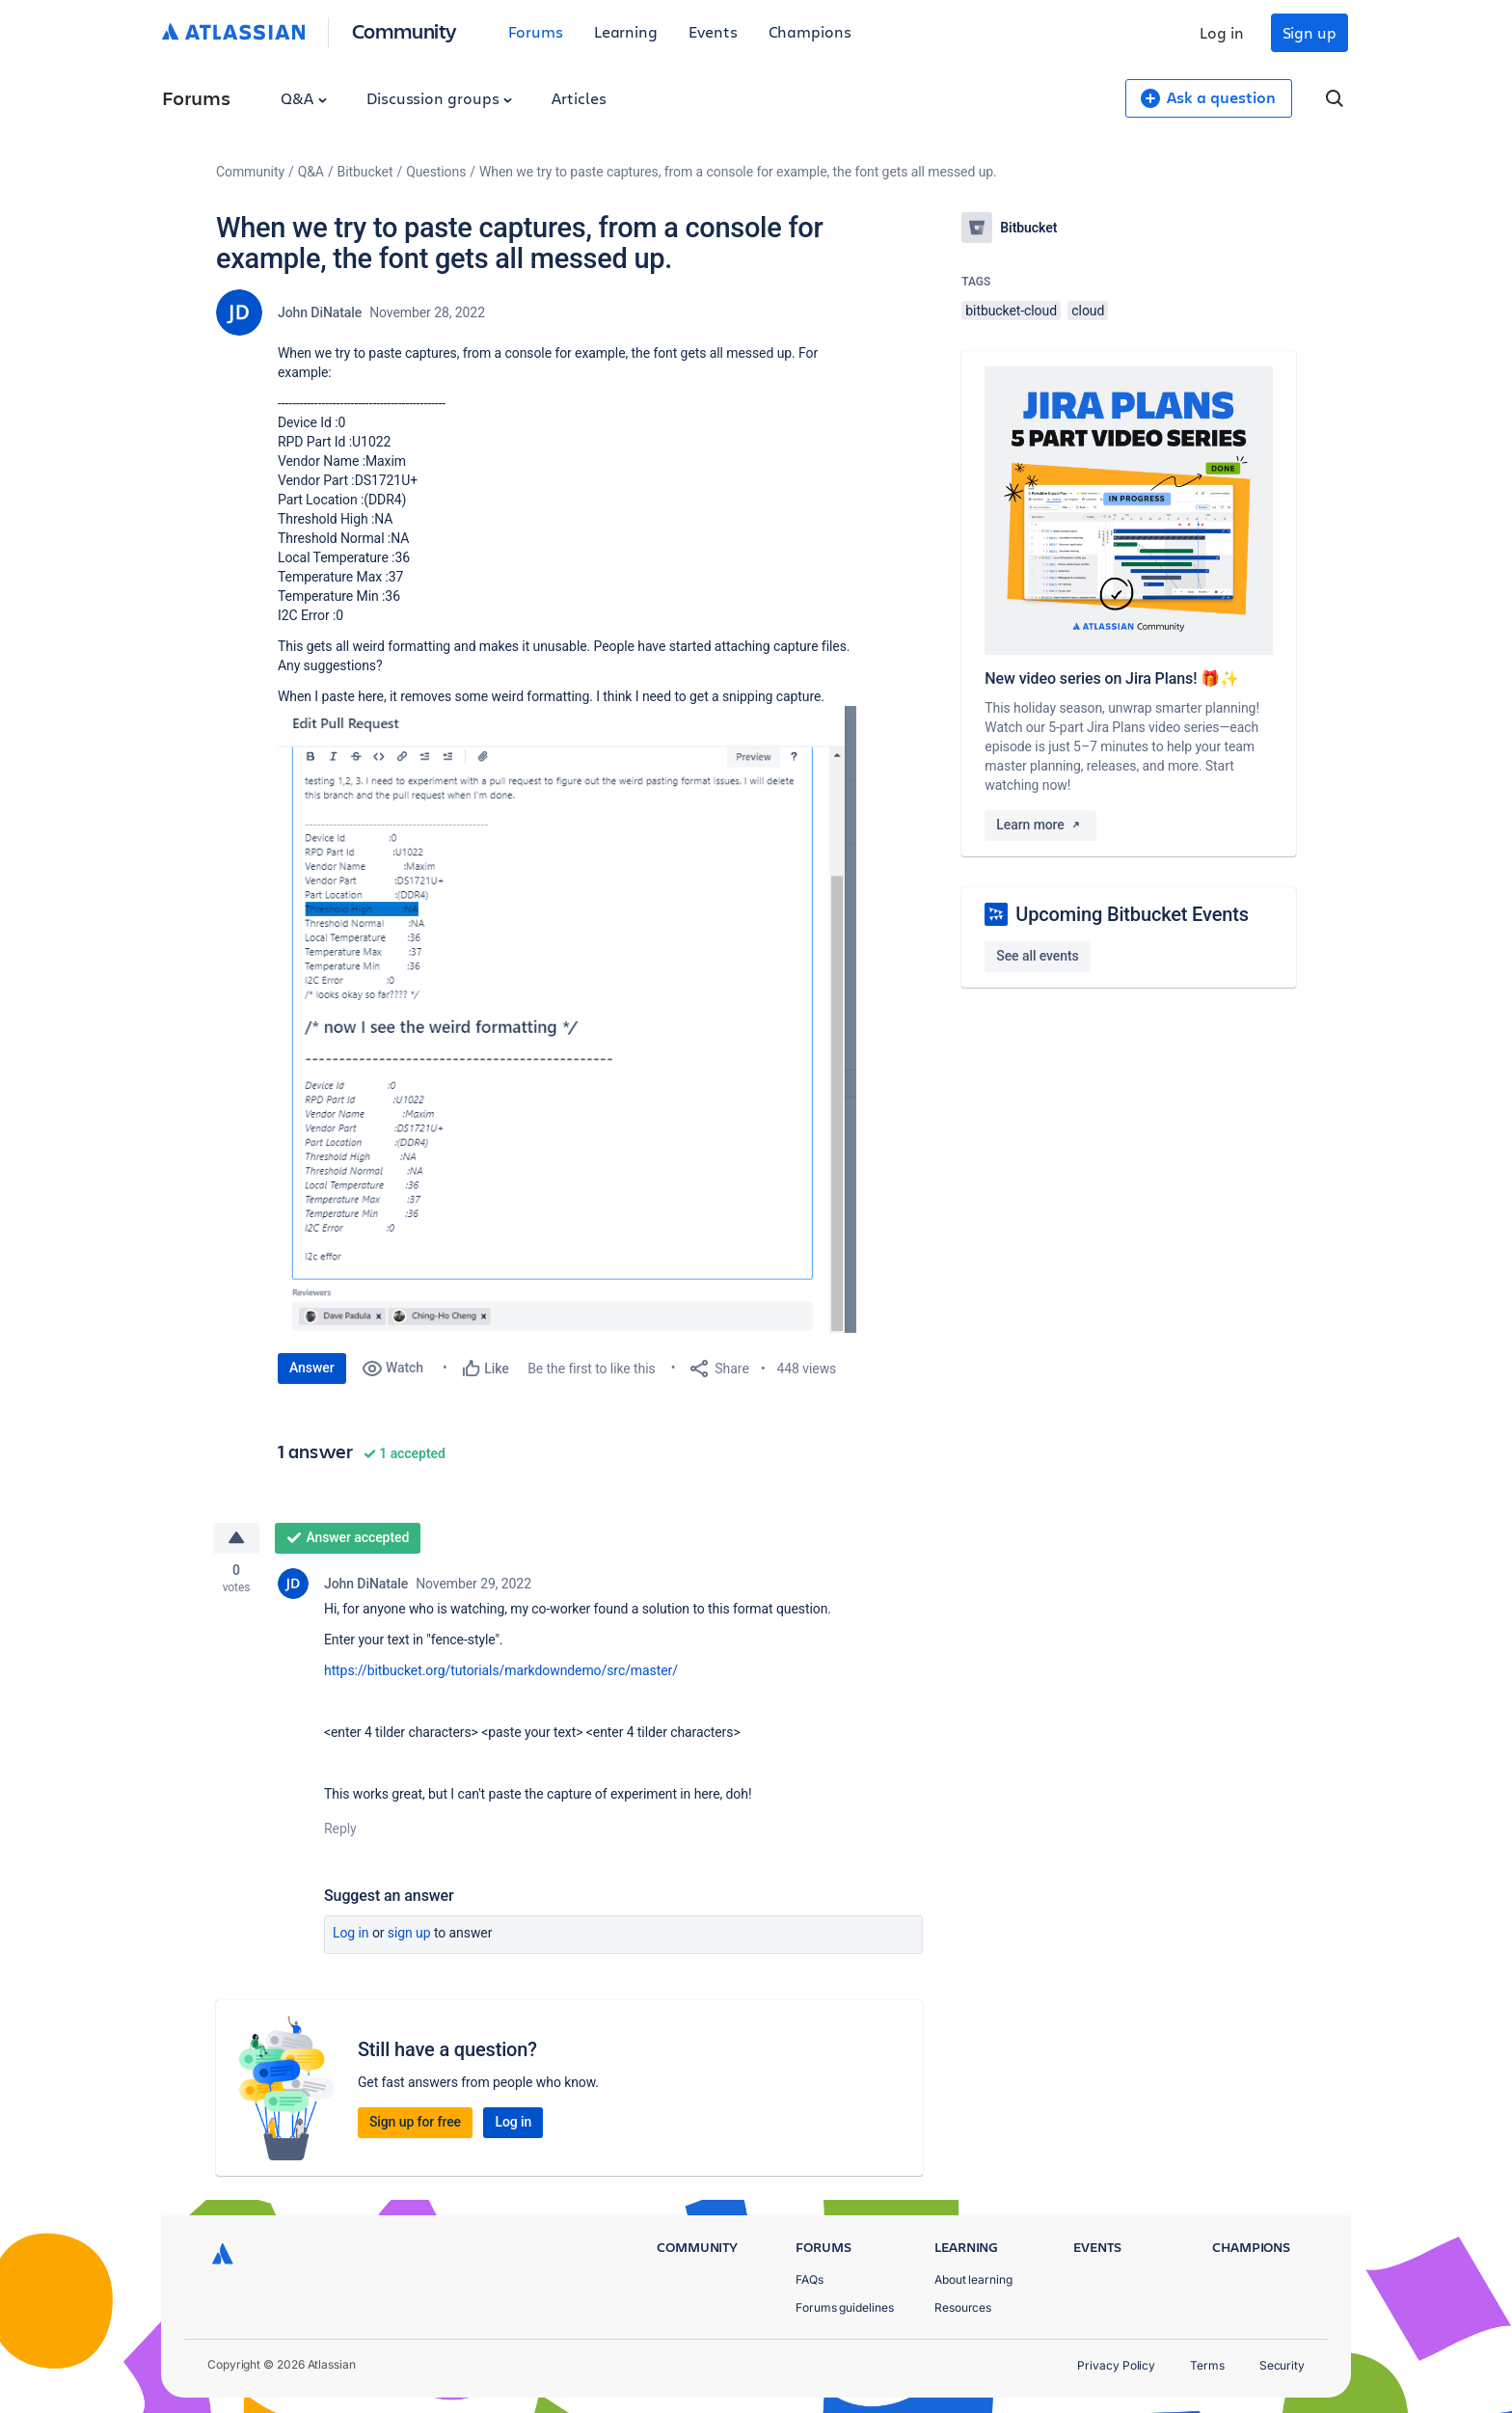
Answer (312, 1367)
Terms (1207, 2365)
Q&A (304, 98)
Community (404, 30)
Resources (962, 2307)
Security (1282, 2365)
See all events (1037, 955)
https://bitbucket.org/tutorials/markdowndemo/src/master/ (501, 1671)
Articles (579, 98)
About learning (973, 2279)
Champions (810, 31)
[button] (567, 1019)
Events (713, 31)
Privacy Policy (1116, 2365)
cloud (1087, 310)
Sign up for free (415, 2122)
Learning (626, 31)
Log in (1222, 32)
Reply (340, 1829)
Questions (436, 171)
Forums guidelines (845, 2307)
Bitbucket (365, 171)
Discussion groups (439, 98)
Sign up (1309, 32)
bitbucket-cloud (1011, 310)
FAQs (810, 2279)
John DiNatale (320, 312)
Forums (535, 31)
